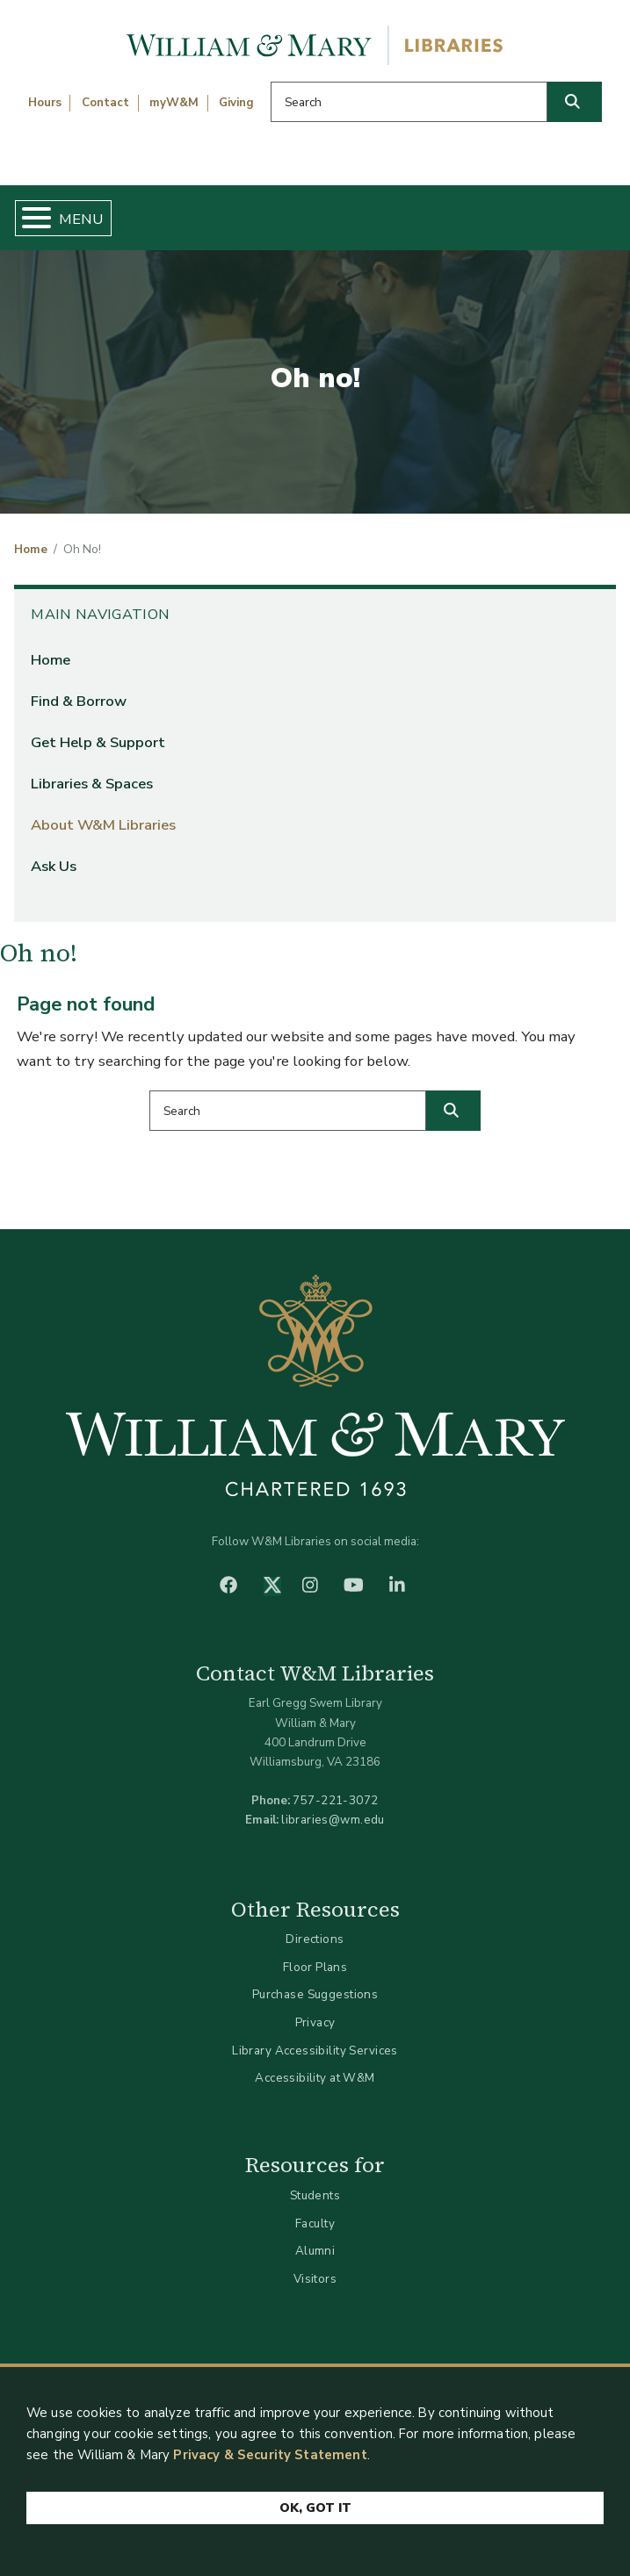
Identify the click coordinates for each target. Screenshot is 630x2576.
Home (30, 550)
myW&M (174, 103)
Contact (105, 103)
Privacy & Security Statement (269, 2455)
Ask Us (53, 866)
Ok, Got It (315, 2508)
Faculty (315, 2223)
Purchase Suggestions (315, 1994)
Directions (315, 1939)
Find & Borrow (79, 701)
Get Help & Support (98, 742)
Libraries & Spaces (92, 784)
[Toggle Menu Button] (29, 218)
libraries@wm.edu (333, 1819)
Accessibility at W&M (314, 2077)
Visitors (315, 2278)
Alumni (315, 2250)
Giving (236, 103)
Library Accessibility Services (315, 2050)
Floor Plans (315, 1967)
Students (315, 2195)
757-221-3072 (335, 1800)
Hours (45, 103)
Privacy (315, 2022)
